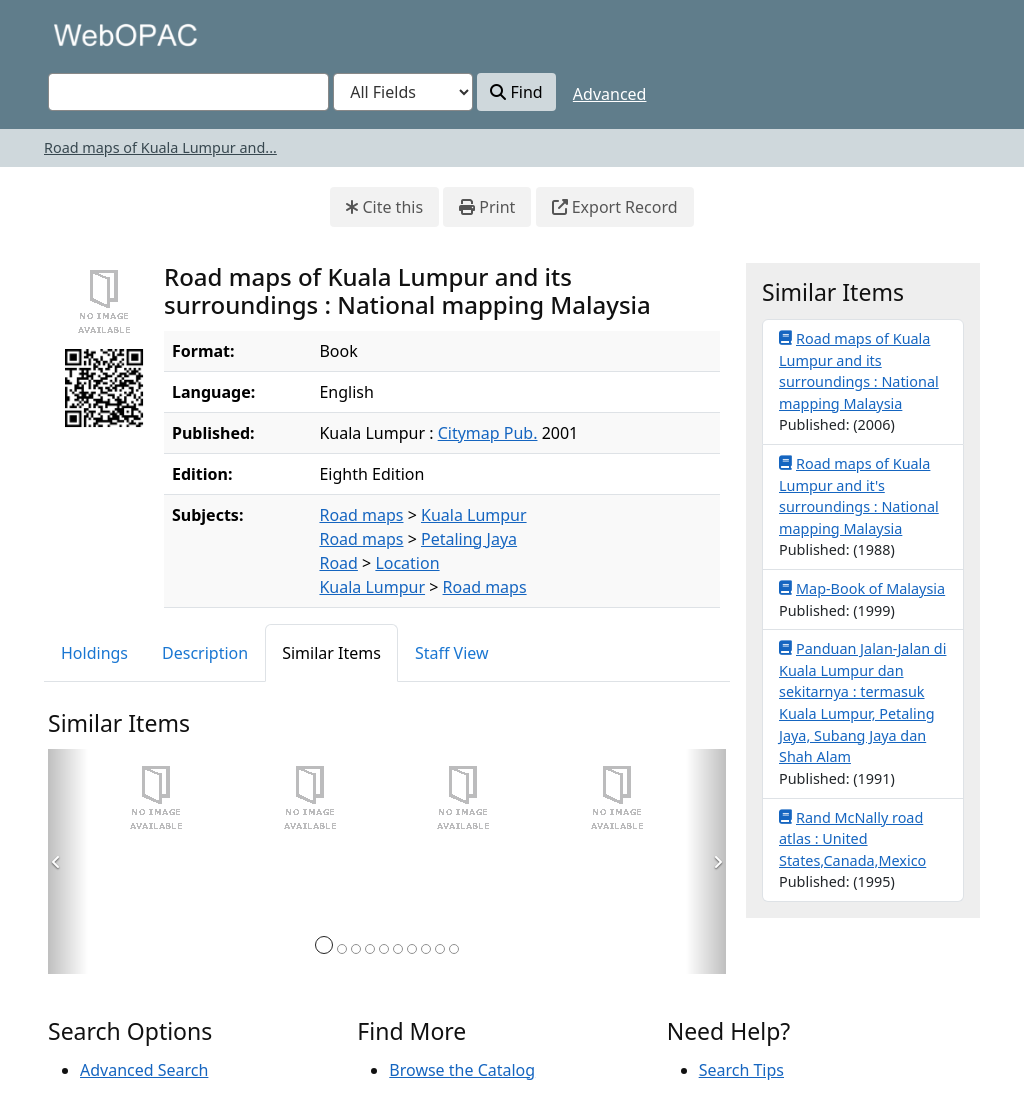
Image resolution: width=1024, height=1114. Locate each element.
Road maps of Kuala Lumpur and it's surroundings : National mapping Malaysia (859, 495)
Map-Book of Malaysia (862, 588)
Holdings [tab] (94, 653)
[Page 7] (412, 949)
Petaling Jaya (469, 539)
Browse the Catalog (462, 1070)
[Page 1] (324, 945)
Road (338, 563)
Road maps (361, 515)
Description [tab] (205, 653)
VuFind (83, 34)
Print (487, 207)
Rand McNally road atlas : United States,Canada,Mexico (852, 838)
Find (516, 92)
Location (407, 563)
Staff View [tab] (452, 653)
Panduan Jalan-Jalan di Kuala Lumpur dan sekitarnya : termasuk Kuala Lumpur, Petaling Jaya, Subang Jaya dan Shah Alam (862, 702)
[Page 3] (356, 949)
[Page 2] (342, 949)
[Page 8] (426, 949)
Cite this (384, 207)
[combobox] (188, 92)
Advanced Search (144, 1070)
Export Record (615, 207)
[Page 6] (398, 949)
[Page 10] (454, 949)
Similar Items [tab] (331, 653)
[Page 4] (370, 949)
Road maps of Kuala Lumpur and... (160, 147)
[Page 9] (440, 949)
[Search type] (403, 92)
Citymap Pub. (488, 433)
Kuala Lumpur (474, 515)
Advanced (610, 94)
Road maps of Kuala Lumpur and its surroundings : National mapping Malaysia (859, 370)
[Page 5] (384, 949)
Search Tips (741, 1070)
